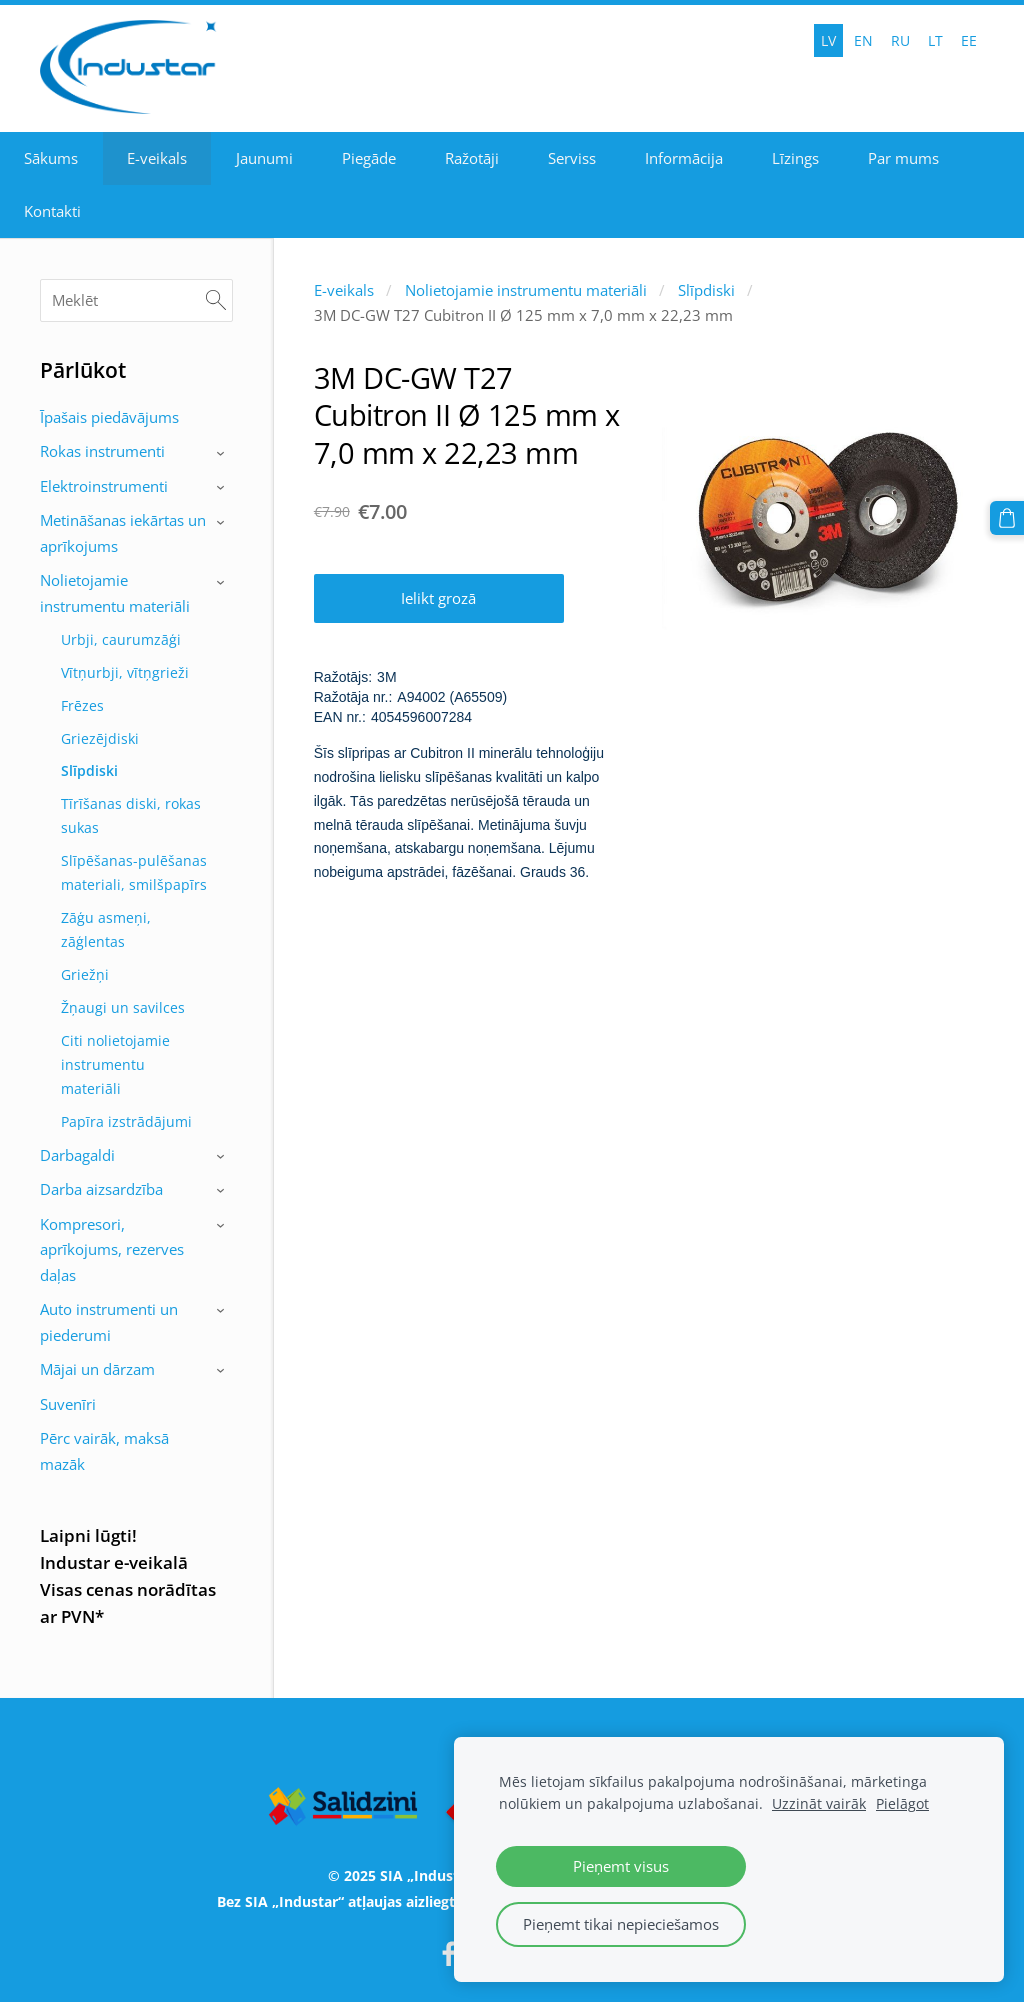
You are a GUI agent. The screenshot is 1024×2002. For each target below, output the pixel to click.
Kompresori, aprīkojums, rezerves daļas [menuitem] (112, 1249)
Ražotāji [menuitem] (472, 158)
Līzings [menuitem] (795, 158)
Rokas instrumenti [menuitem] (102, 451)
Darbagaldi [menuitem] (77, 1155)
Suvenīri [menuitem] (68, 1404)
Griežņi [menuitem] (85, 974)
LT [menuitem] (935, 40)
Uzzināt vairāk (819, 1804)
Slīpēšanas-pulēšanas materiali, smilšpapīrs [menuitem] (134, 872)
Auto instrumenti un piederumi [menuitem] (109, 1322)
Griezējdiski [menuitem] (100, 738)
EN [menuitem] (863, 40)
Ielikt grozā (438, 598)
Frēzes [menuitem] (82, 705)
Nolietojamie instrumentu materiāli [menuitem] (115, 593)
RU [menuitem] (900, 40)
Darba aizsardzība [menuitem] (101, 1189)
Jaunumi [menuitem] (264, 158)
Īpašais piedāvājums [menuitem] (109, 417)
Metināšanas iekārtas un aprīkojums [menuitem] (123, 533)
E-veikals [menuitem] (157, 158)
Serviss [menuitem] (572, 158)
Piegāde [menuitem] (369, 158)
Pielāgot (902, 1804)
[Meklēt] (136, 300)
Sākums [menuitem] (51, 158)
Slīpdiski (706, 290)
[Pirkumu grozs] (1007, 518)
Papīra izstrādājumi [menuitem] (126, 1121)
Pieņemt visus (621, 1866)
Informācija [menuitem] (684, 158)
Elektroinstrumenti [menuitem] (104, 486)
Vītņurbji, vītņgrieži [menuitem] (125, 672)
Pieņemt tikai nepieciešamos (621, 1924)
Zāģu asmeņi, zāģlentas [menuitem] (106, 929)
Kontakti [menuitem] (52, 211)
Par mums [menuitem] (903, 158)
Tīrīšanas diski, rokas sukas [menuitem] (131, 815)
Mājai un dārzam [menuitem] (97, 1369)
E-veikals (344, 290)
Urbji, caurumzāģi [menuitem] (121, 639)
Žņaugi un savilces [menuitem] (123, 1007)
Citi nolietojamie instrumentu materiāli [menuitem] (115, 1064)
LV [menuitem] (828, 40)
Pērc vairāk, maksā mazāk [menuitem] (104, 1451)
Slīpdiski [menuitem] (89, 770)
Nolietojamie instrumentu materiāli (526, 290)
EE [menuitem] (969, 40)
